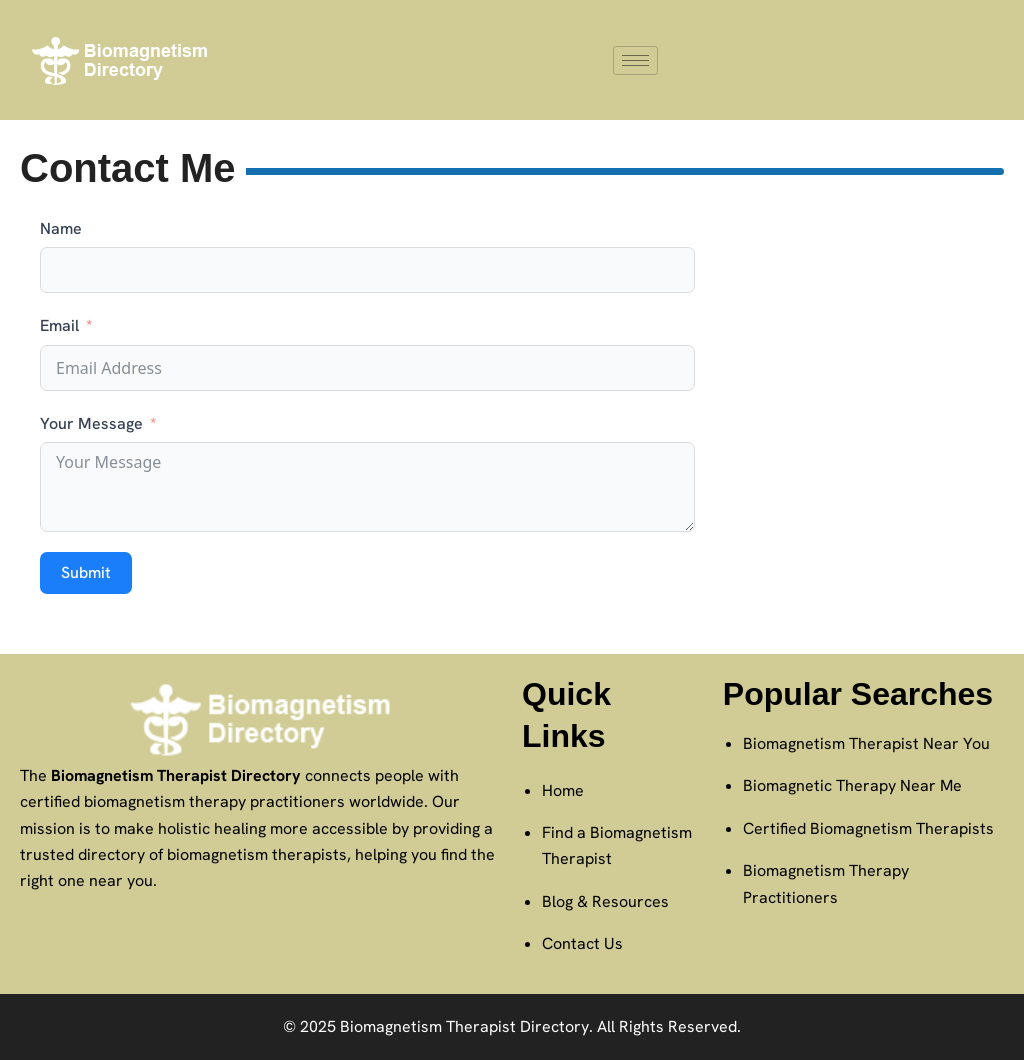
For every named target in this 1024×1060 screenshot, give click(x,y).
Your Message (91, 423)
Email (59, 325)
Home (563, 790)
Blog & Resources (605, 901)
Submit (86, 572)
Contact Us (582, 943)
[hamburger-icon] (635, 60)
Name (61, 228)
